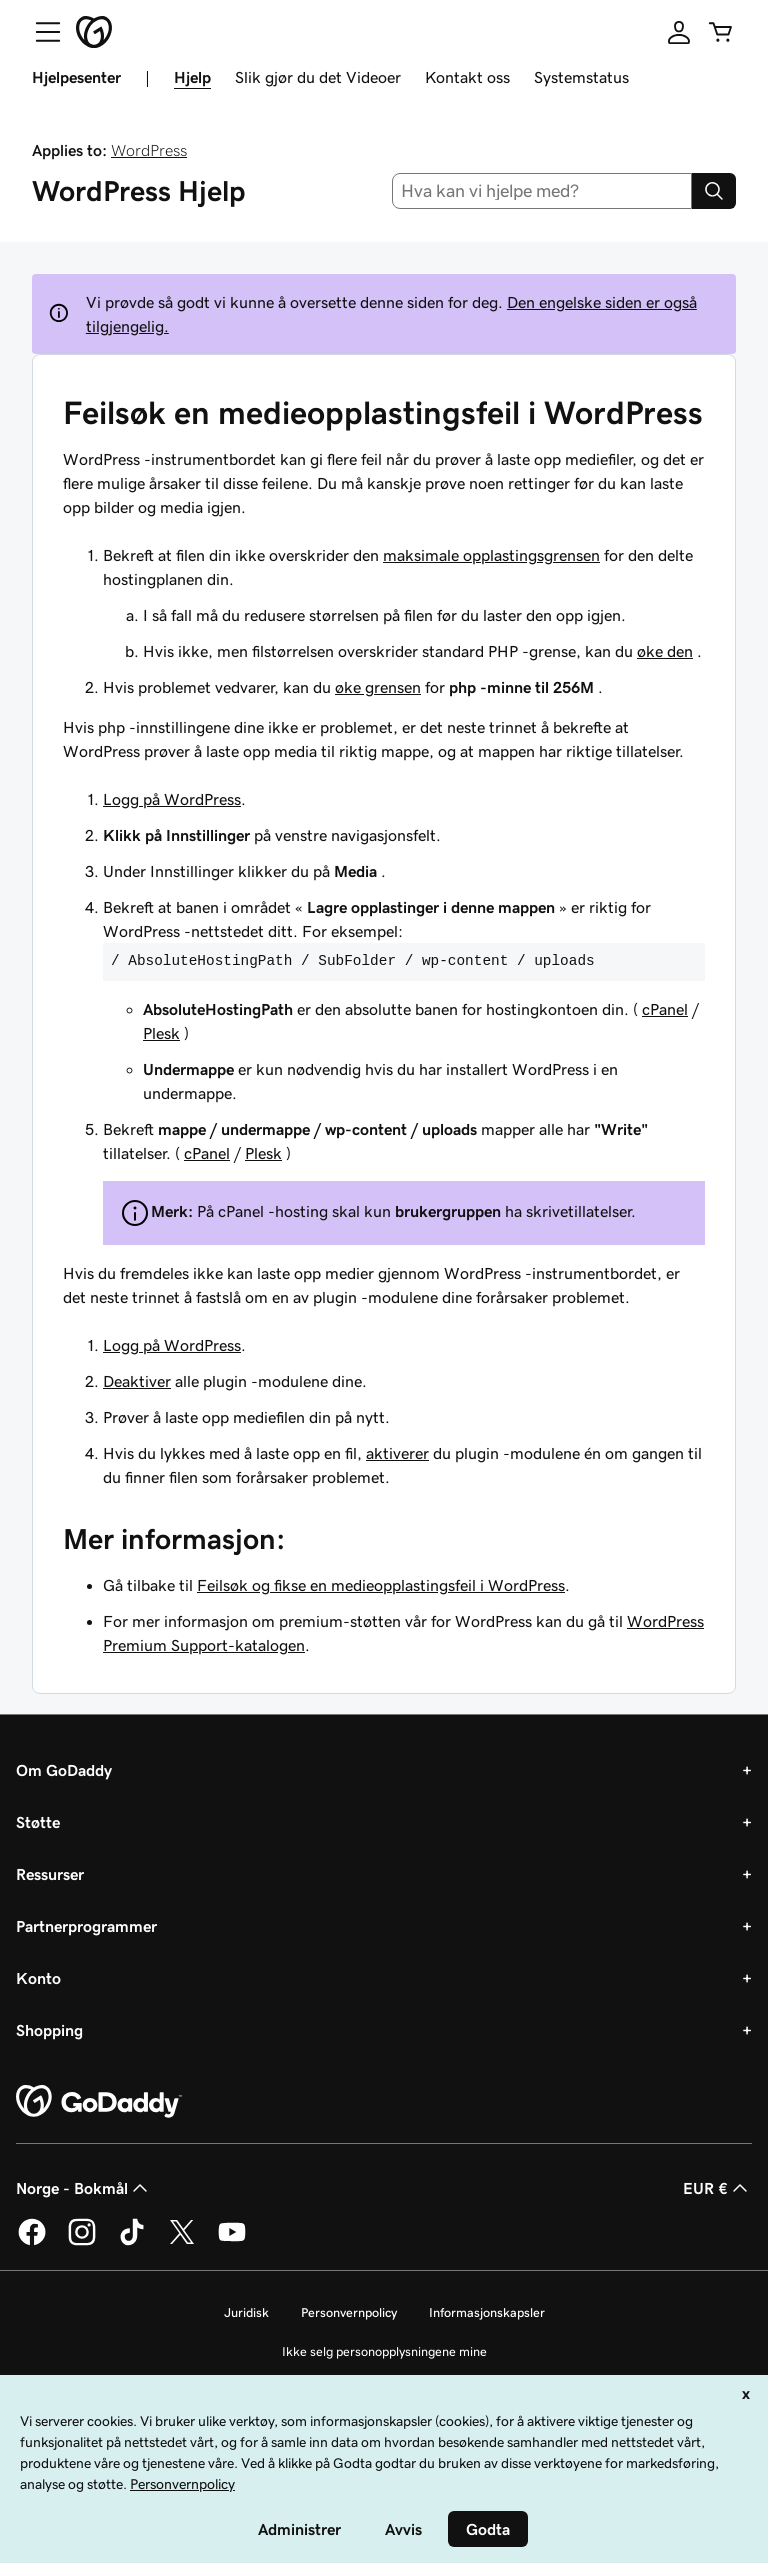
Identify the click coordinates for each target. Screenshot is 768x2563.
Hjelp (192, 77)
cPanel (665, 1009)
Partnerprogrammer (86, 1926)
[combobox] (542, 191)
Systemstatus (581, 77)
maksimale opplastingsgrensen (491, 555)
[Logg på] (679, 32)
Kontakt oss (467, 77)
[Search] (714, 191)
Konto (38, 1978)
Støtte (38, 1822)
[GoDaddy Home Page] (99, 2102)
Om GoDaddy (64, 1770)
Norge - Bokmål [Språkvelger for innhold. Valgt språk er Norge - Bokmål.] (84, 2188)
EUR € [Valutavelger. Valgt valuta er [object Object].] (717, 2188)
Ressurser (50, 1874)
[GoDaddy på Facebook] (32, 2242)
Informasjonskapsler (487, 2312)
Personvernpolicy (349, 2312)
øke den (665, 651)
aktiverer (397, 1453)
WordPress (149, 150)
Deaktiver (137, 1381)
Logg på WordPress (172, 799)
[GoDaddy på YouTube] (232, 2242)
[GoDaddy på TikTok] (132, 2242)
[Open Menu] (40, 32)
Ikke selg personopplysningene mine (384, 2351)
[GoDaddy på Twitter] (182, 2242)
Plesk (161, 1033)
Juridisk (246, 2312)
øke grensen (378, 687)
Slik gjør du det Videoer (318, 77)
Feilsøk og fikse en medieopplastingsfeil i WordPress (381, 1585)
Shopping (49, 2030)
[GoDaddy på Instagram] (82, 2242)
